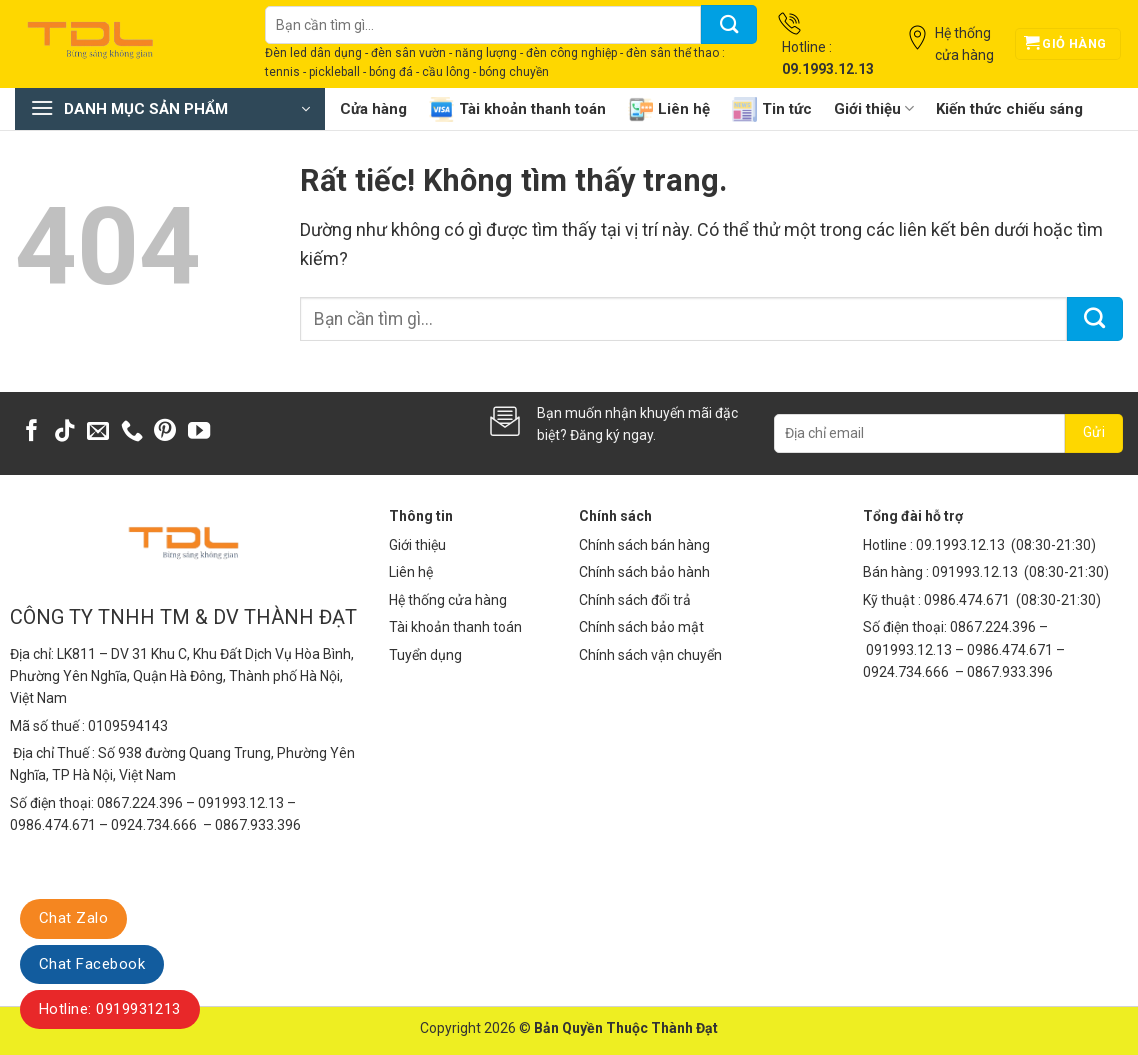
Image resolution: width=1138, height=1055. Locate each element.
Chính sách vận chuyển (650, 655)
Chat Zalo (73, 918)
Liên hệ (669, 109)
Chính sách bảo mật (641, 627)
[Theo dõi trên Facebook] (32, 432)
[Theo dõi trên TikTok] (65, 432)
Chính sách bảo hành (644, 572)
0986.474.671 (968, 600)
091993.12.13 (975, 572)
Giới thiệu (874, 108)
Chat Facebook (92, 964)
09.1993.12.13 (960, 545)
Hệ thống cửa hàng (448, 600)
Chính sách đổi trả (635, 600)
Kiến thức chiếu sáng (1009, 109)
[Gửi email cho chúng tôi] (98, 432)
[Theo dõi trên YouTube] (199, 432)
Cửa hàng (373, 109)
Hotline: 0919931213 (110, 1009)
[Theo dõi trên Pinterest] (165, 432)
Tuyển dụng (425, 655)
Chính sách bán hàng (644, 545)
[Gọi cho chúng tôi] (132, 432)
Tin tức (772, 109)
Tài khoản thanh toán (517, 109)
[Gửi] (729, 24)
